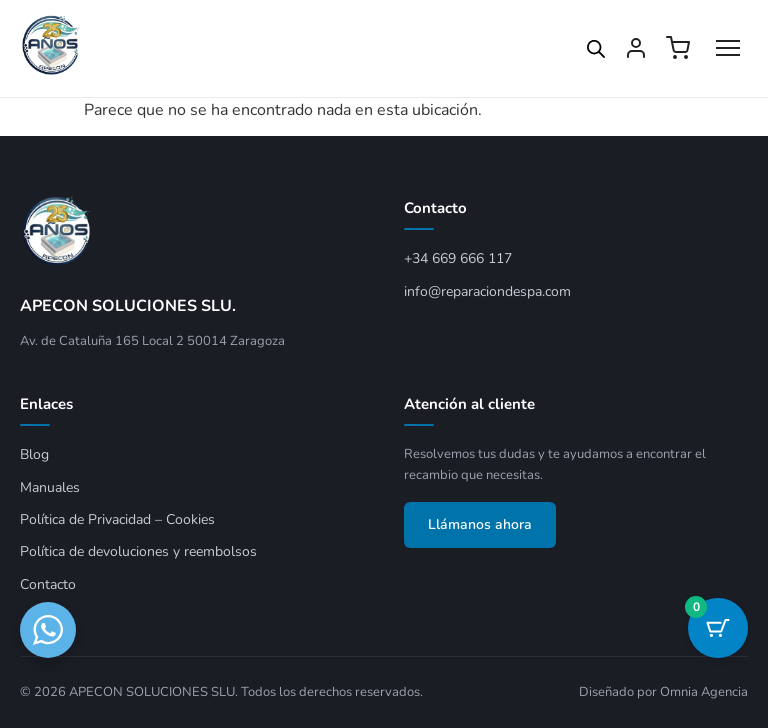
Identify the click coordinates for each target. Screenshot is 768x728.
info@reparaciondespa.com (487, 291)
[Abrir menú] (728, 48)
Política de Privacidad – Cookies (117, 519)
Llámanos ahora (480, 524)
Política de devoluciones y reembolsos (138, 551)
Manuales (50, 487)
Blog (34, 454)
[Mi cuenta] (636, 48)
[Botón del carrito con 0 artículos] (718, 628)
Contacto (48, 584)
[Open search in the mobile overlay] (596, 49)
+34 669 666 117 (458, 258)
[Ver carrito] (678, 48)
